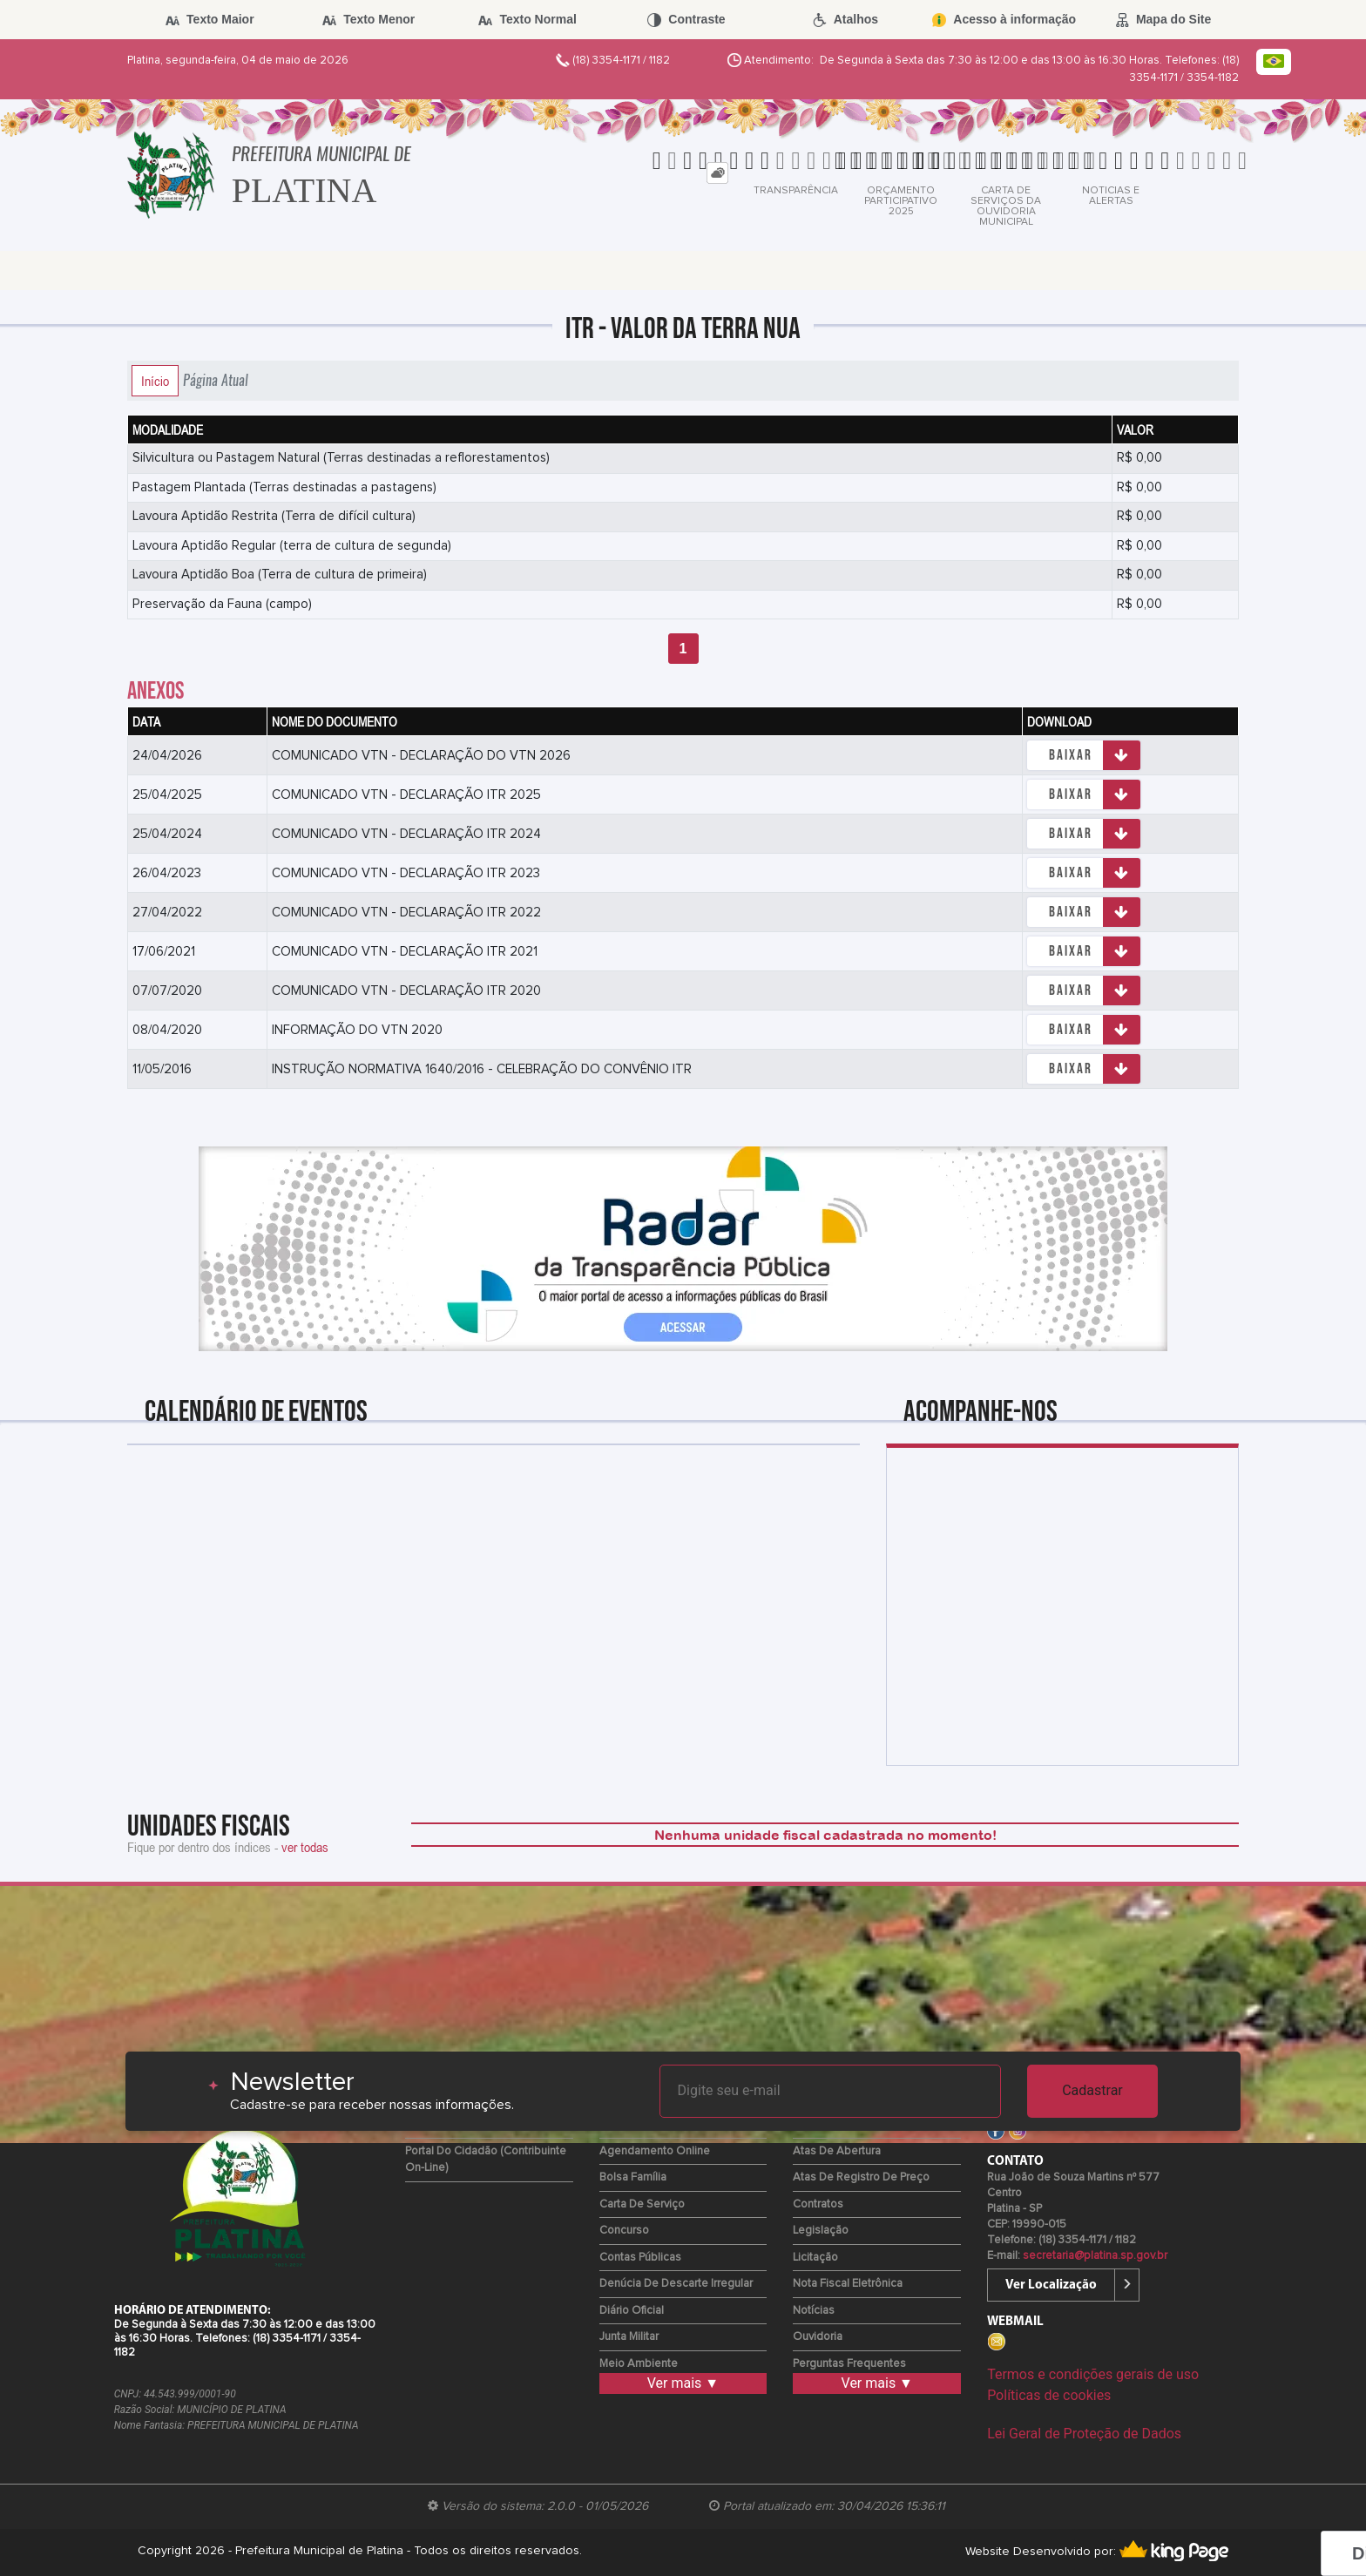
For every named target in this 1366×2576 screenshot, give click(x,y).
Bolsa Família (632, 2177)
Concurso (624, 2230)
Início (155, 380)
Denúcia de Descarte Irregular (676, 2283)
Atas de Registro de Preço (861, 2177)
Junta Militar (629, 2337)
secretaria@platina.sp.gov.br (1095, 2256)
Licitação (815, 2257)
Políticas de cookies (1049, 2395)
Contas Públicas (640, 2257)
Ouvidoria (817, 2337)
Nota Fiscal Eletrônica (848, 2283)
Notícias (814, 2310)
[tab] (717, 173)
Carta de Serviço (642, 2204)
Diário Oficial (631, 2310)
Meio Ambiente (638, 2364)
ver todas (304, 1847)
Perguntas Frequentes (849, 2364)
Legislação (821, 2230)
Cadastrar (1092, 2090)
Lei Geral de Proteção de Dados (1084, 2433)
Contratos (818, 2204)
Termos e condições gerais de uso (1093, 2374)
